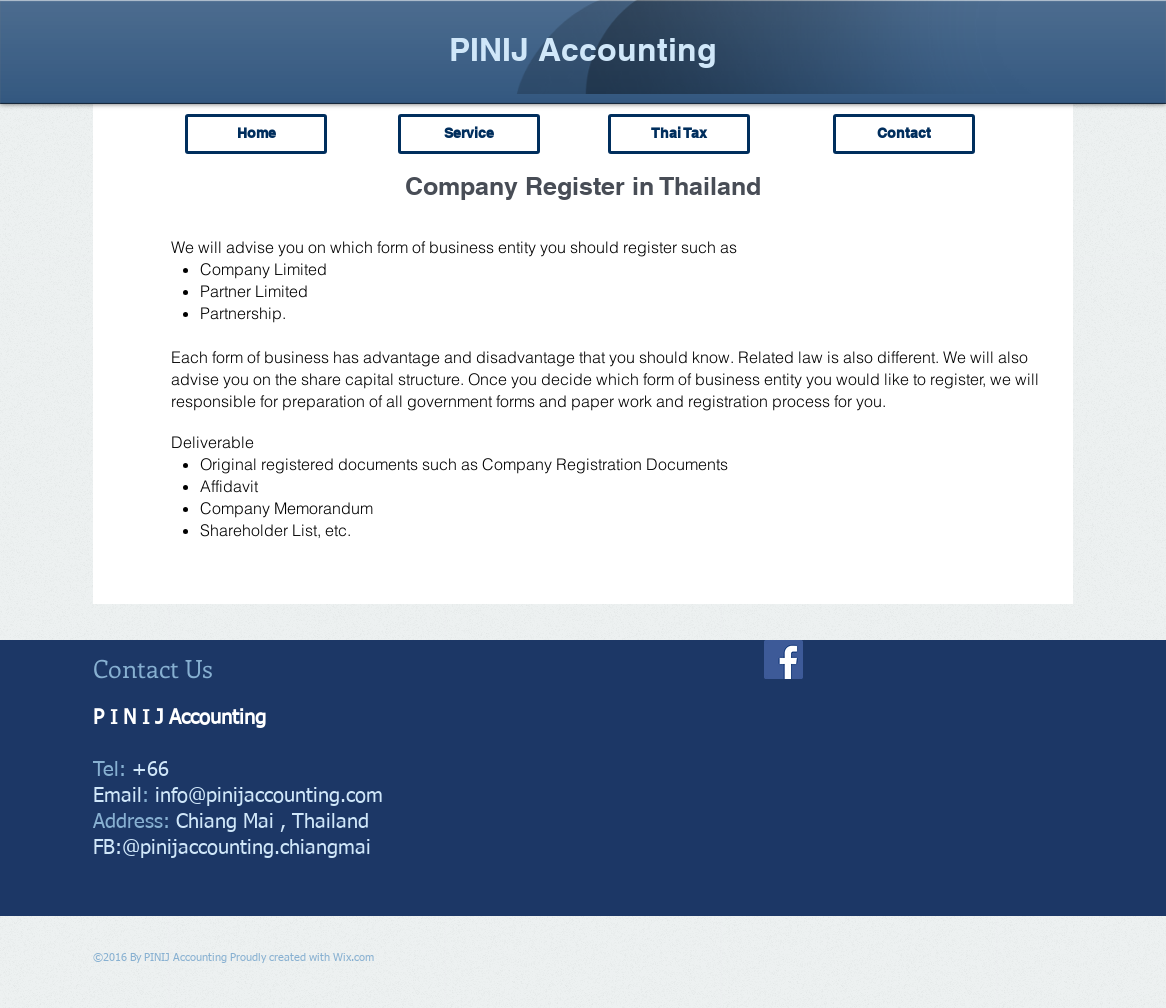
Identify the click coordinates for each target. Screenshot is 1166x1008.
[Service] (469, 134)
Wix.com (353, 957)
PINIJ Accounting (583, 49)
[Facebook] (783, 659)
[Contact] (904, 134)
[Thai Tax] (679, 134)
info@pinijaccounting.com (269, 796)
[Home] (256, 134)
